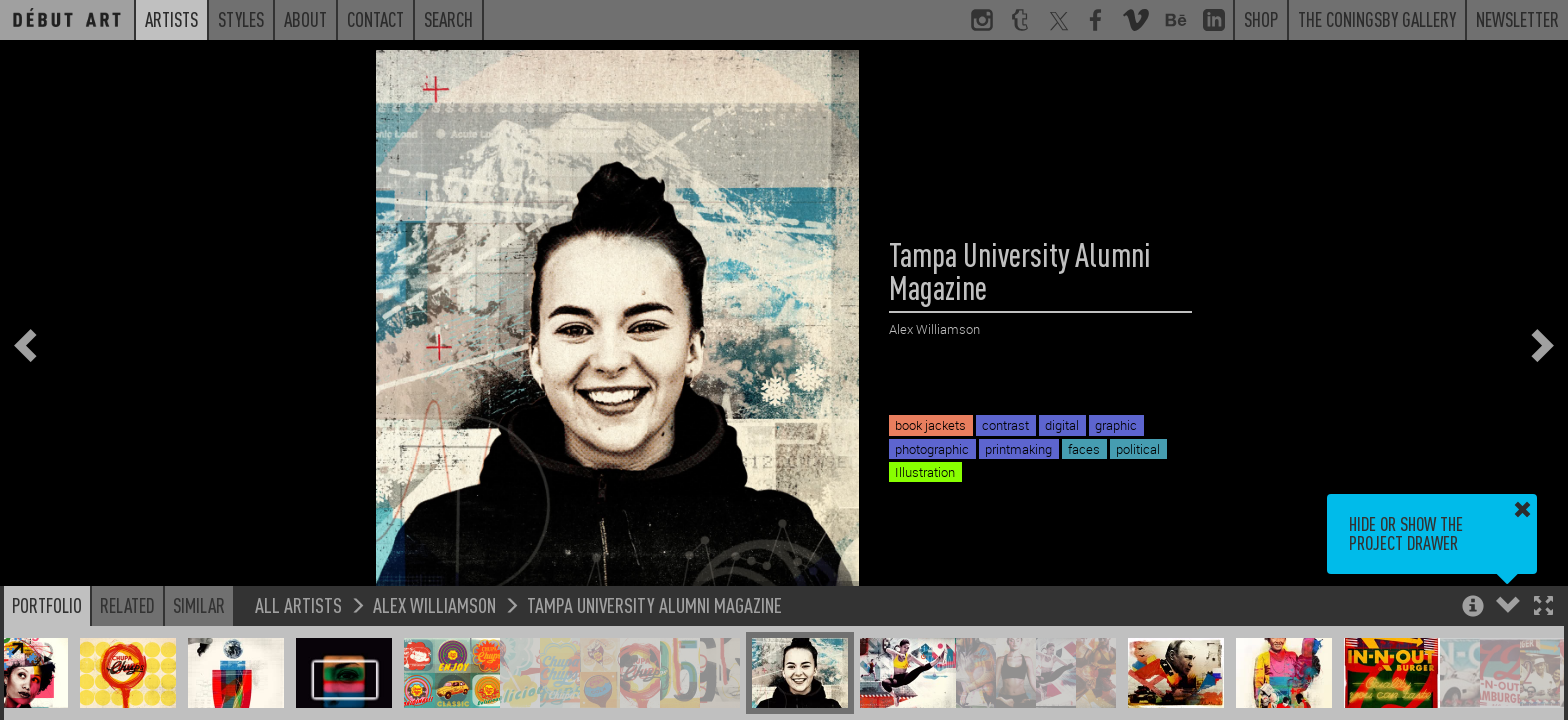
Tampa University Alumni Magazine (654, 604)
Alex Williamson (434, 604)
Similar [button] (199, 605)
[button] (1543, 607)
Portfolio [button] (47, 605)
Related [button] (127, 605)
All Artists (298, 604)
